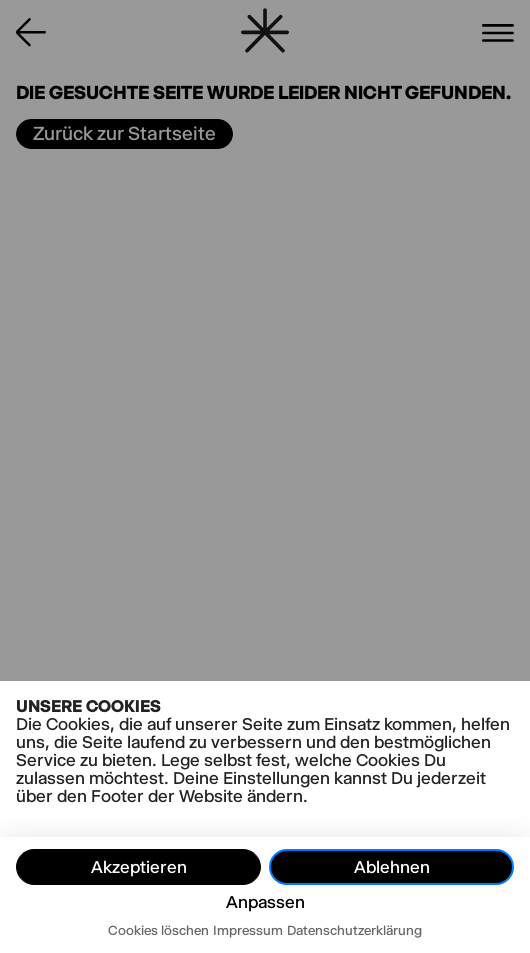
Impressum (248, 930)
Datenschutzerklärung (354, 930)
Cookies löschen (158, 930)
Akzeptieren (139, 867)
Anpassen (265, 902)
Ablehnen (392, 867)
